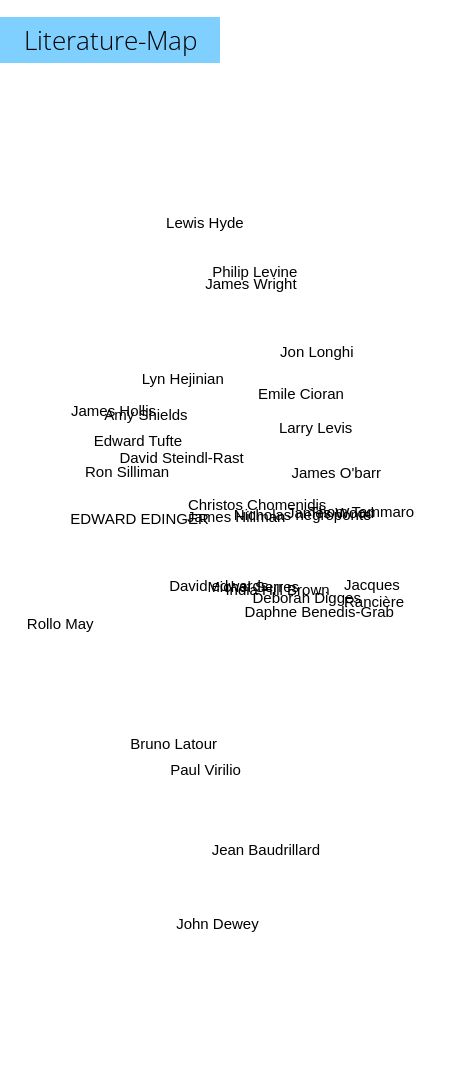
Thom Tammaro (352, 516)
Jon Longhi (312, 361)
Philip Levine (247, 287)
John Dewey (221, 910)
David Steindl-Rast (179, 449)
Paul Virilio (200, 763)
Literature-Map (110, 40)
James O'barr (344, 476)
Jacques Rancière (374, 590)
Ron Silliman (130, 472)
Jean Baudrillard (271, 852)
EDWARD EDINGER (150, 518)
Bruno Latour (168, 733)
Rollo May (65, 624)
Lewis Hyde (213, 182)
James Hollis (126, 421)
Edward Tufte (126, 445)
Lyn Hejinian (179, 379)
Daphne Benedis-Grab (318, 611)
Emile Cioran (302, 383)
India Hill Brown (277, 593)
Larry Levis (311, 439)
